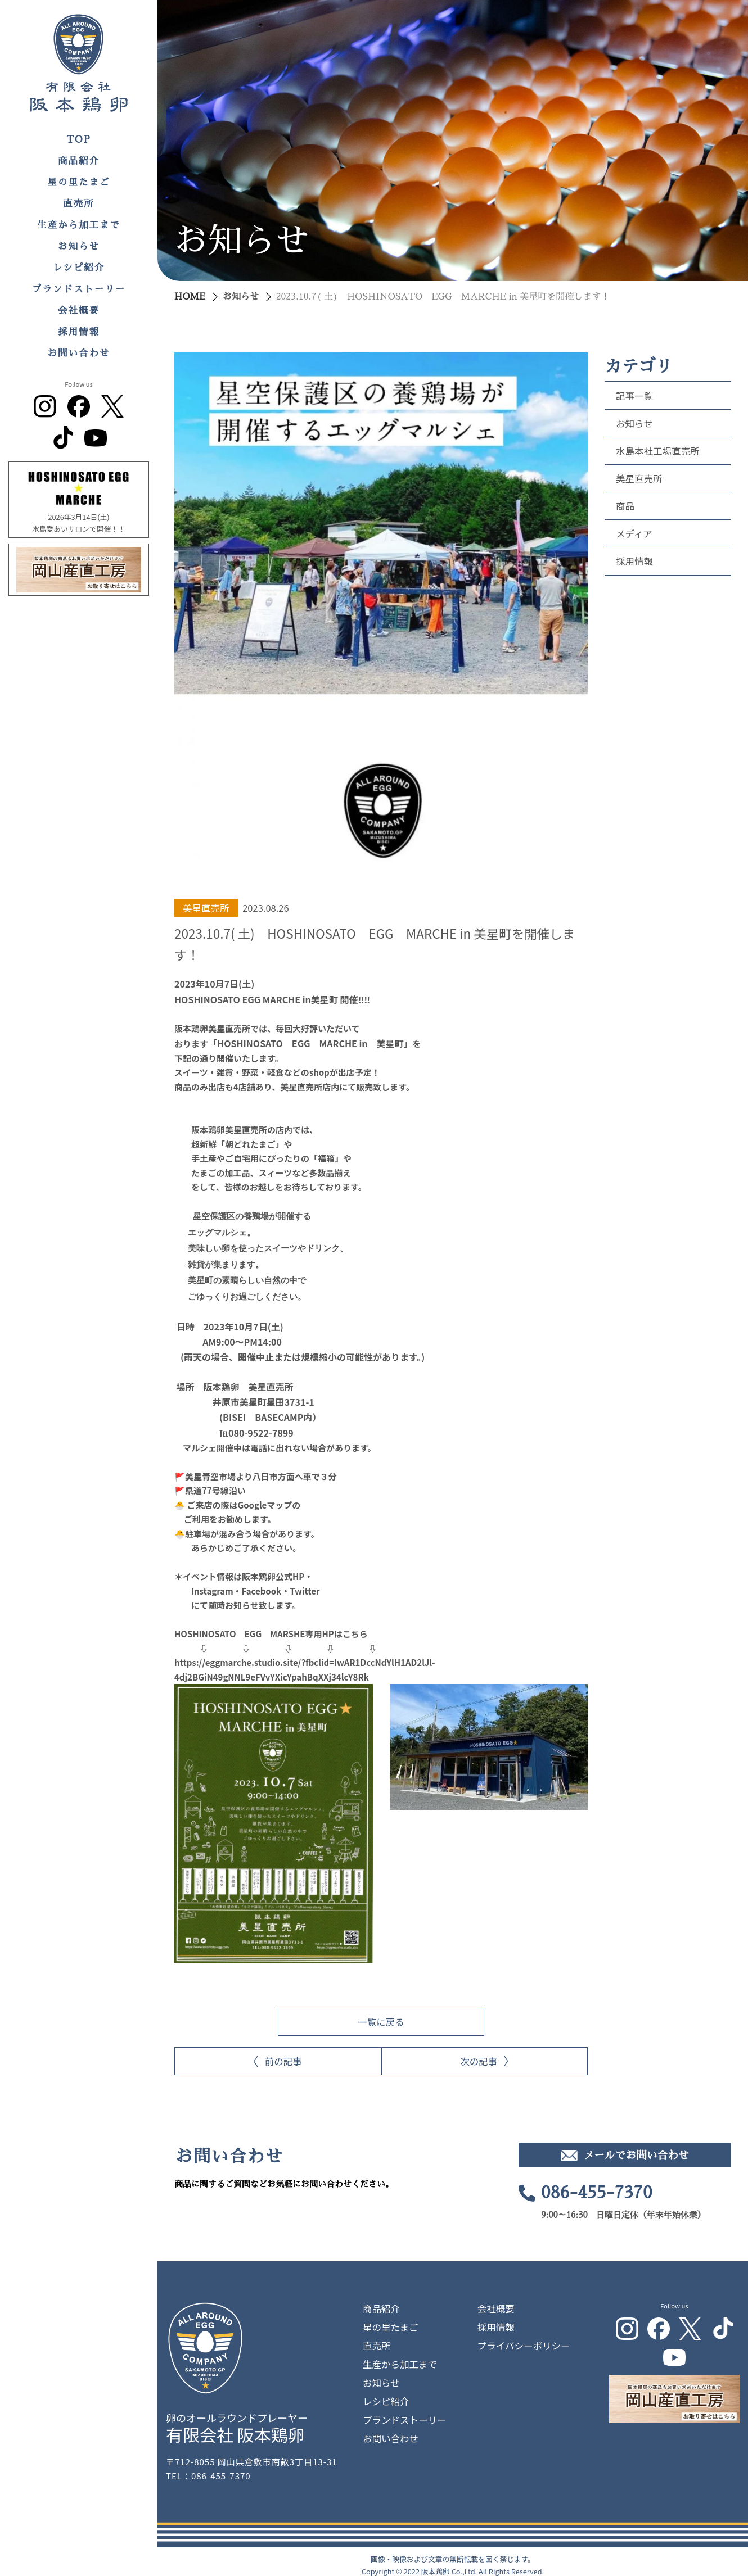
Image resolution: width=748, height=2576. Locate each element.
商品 (625, 506)
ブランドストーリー (79, 289)
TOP (78, 139)
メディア (634, 533)
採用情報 (79, 332)
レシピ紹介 (79, 268)
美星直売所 (639, 478)
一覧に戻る (381, 2015)
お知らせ (79, 246)
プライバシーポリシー (523, 2339)
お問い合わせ (79, 353)
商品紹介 (79, 161)
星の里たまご (79, 182)
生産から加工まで (78, 225)
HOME (189, 296)
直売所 (78, 204)
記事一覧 (634, 395)
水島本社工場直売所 (658, 451)
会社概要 (79, 310)
